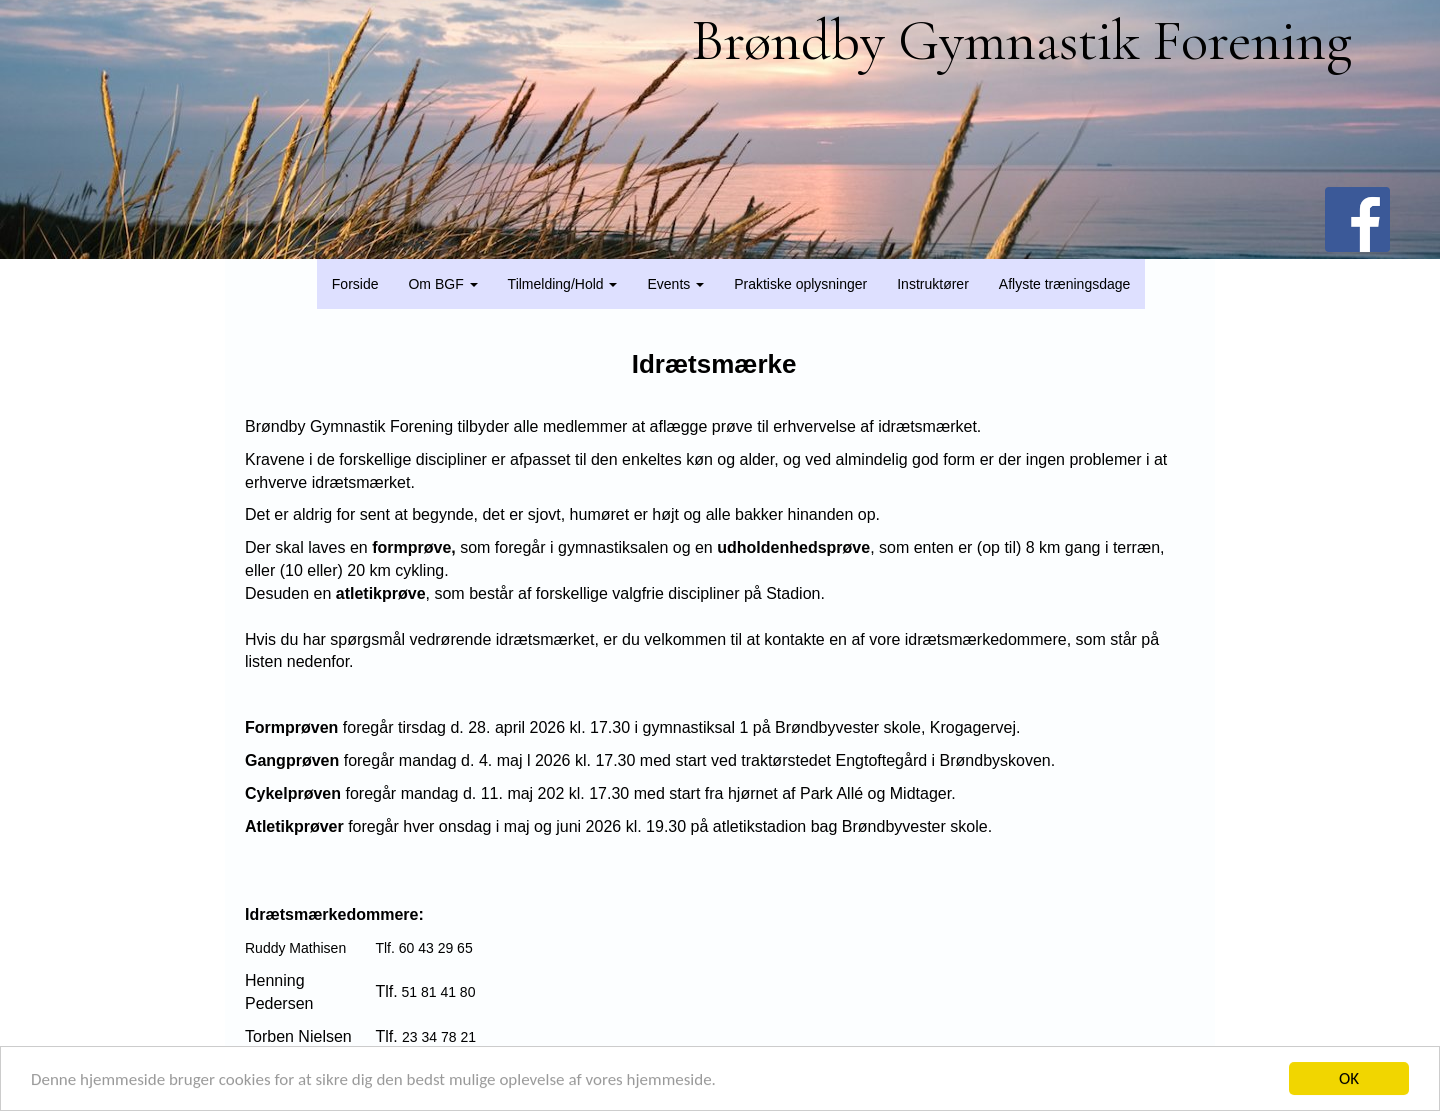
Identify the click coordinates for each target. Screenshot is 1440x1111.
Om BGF (442, 284)
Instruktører (933, 284)
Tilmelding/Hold (563, 284)
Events (675, 284)
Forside (355, 284)
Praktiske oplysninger (800, 284)
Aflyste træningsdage (1065, 284)
